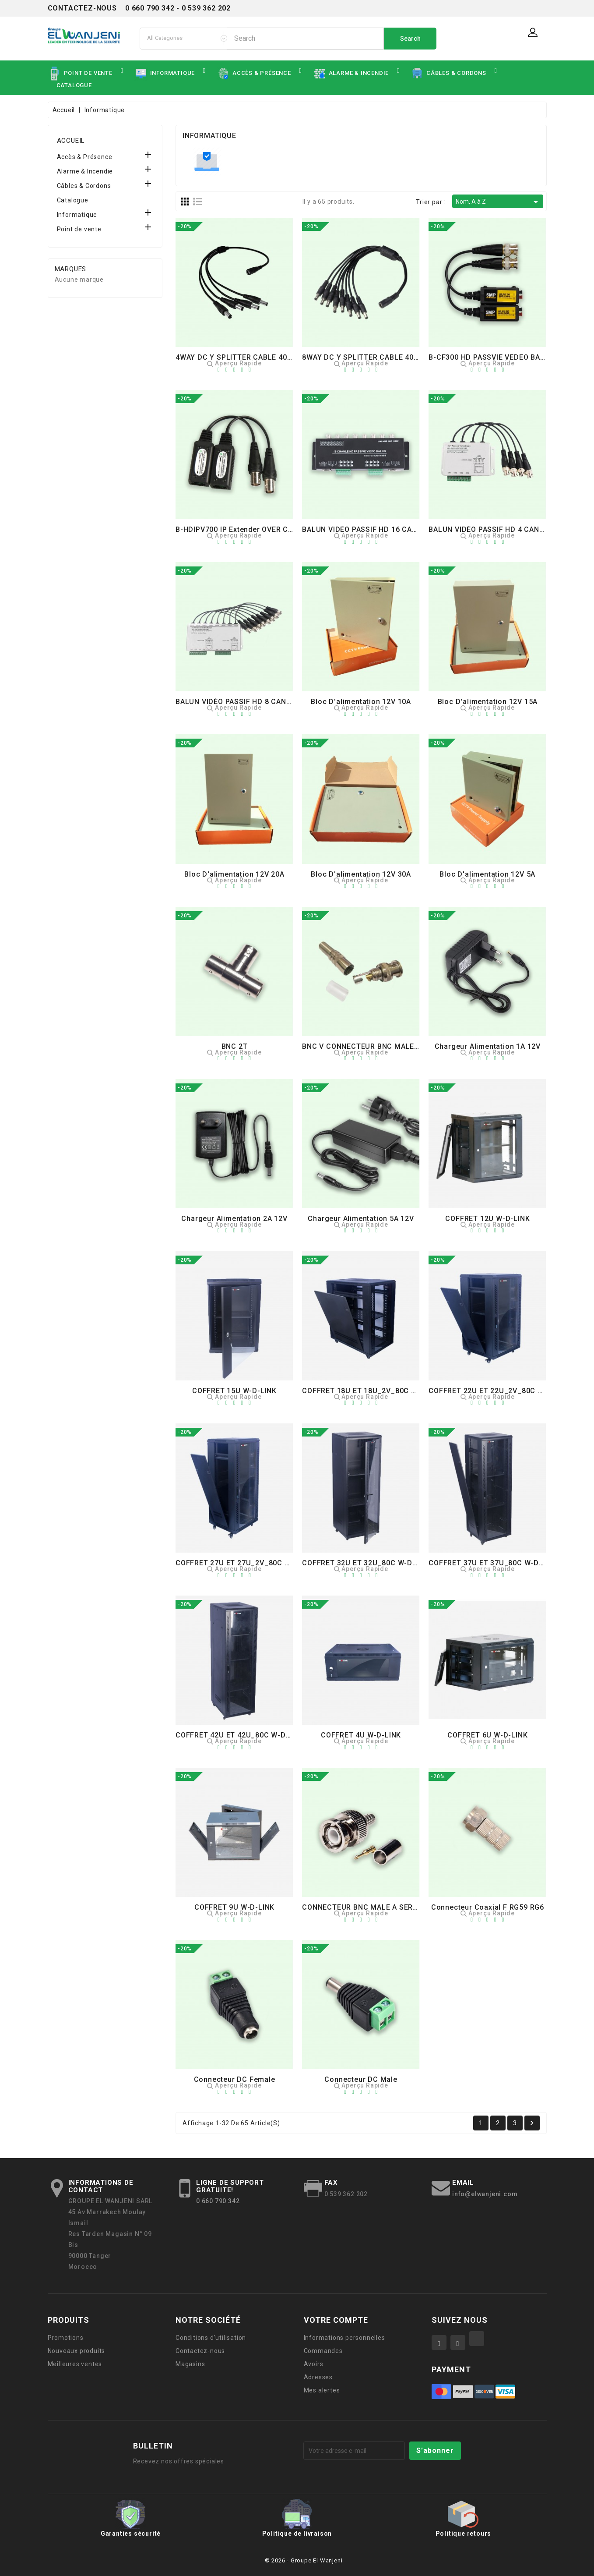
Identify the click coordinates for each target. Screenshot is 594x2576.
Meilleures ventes (75, 2363)
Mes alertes (322, 2390)
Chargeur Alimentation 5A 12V (361, 1218)
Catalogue (72, 200)
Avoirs (313, 2363)
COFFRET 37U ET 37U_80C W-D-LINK (493, 1563)
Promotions (66, 2337)
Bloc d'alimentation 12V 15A (488, 701)
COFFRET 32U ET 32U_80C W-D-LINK (367, 1563)
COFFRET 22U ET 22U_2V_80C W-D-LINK (500, 1391)
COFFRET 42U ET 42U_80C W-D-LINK (240, 1735)
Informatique (77, 214)
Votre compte (336, 2320)
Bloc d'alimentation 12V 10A (361, 701)
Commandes (323, 2350)
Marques (71, 269)
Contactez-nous (200, 2350)
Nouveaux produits (76, 2350)
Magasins (190, 2363)
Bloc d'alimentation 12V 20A (234, 874)
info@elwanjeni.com (484, 2193)
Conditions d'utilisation (211, 2337)
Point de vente (79, 229)
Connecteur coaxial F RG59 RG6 (487, 1907)
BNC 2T (234, 1046)
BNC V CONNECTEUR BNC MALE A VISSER (375, 1046)
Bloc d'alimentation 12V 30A (361, 874)
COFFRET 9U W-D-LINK (234, 1907)
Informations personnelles (344, 2337)
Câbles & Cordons (84, 185)
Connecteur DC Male (360, 2079)
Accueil (71, 141)
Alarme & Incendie (85, 171)
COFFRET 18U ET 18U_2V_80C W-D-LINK (373, 1391)
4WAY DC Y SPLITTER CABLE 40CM (237, 357)
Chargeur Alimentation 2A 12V (234, 1218)
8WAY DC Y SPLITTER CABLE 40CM (363, 357)
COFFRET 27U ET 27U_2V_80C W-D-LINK (247, 1563)
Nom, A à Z (498, 202)
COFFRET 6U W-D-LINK (487, 1735)
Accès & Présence (84, 156)
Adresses (318, 2377)
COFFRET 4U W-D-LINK (361, 1735)
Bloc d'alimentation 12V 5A (487, 874)
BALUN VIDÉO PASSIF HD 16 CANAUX (367, 529)
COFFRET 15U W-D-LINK (234, 1391)
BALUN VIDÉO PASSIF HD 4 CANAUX (491, 529)
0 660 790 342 (217, 2200)
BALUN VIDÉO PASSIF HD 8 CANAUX (238, 701)
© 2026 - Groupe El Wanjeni (304, 2560)
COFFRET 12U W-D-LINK (487, 1218)
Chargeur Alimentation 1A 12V (488, 1046)
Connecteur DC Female (234, 2079)
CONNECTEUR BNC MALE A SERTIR (363, 1907)
